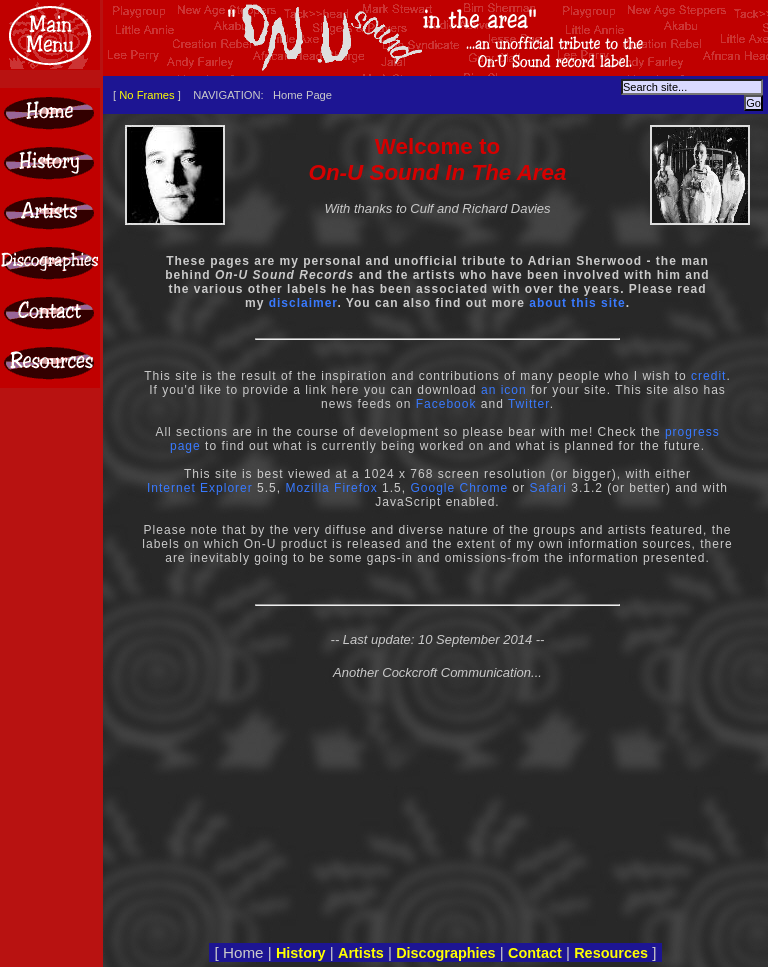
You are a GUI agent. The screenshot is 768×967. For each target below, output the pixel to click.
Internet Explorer (200, 488)
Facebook (446, 404)
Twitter (529, 404)
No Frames (146, 95)
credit (708, 376)
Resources (611, 953)
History (301, 953)
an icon (504, 390)
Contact (535, 953)
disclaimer (303, 303)
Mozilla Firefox (331, 488)
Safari (548, 488)
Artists (361, 953)
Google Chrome (459, 488)
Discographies (446, 953)
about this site (577, 303)
